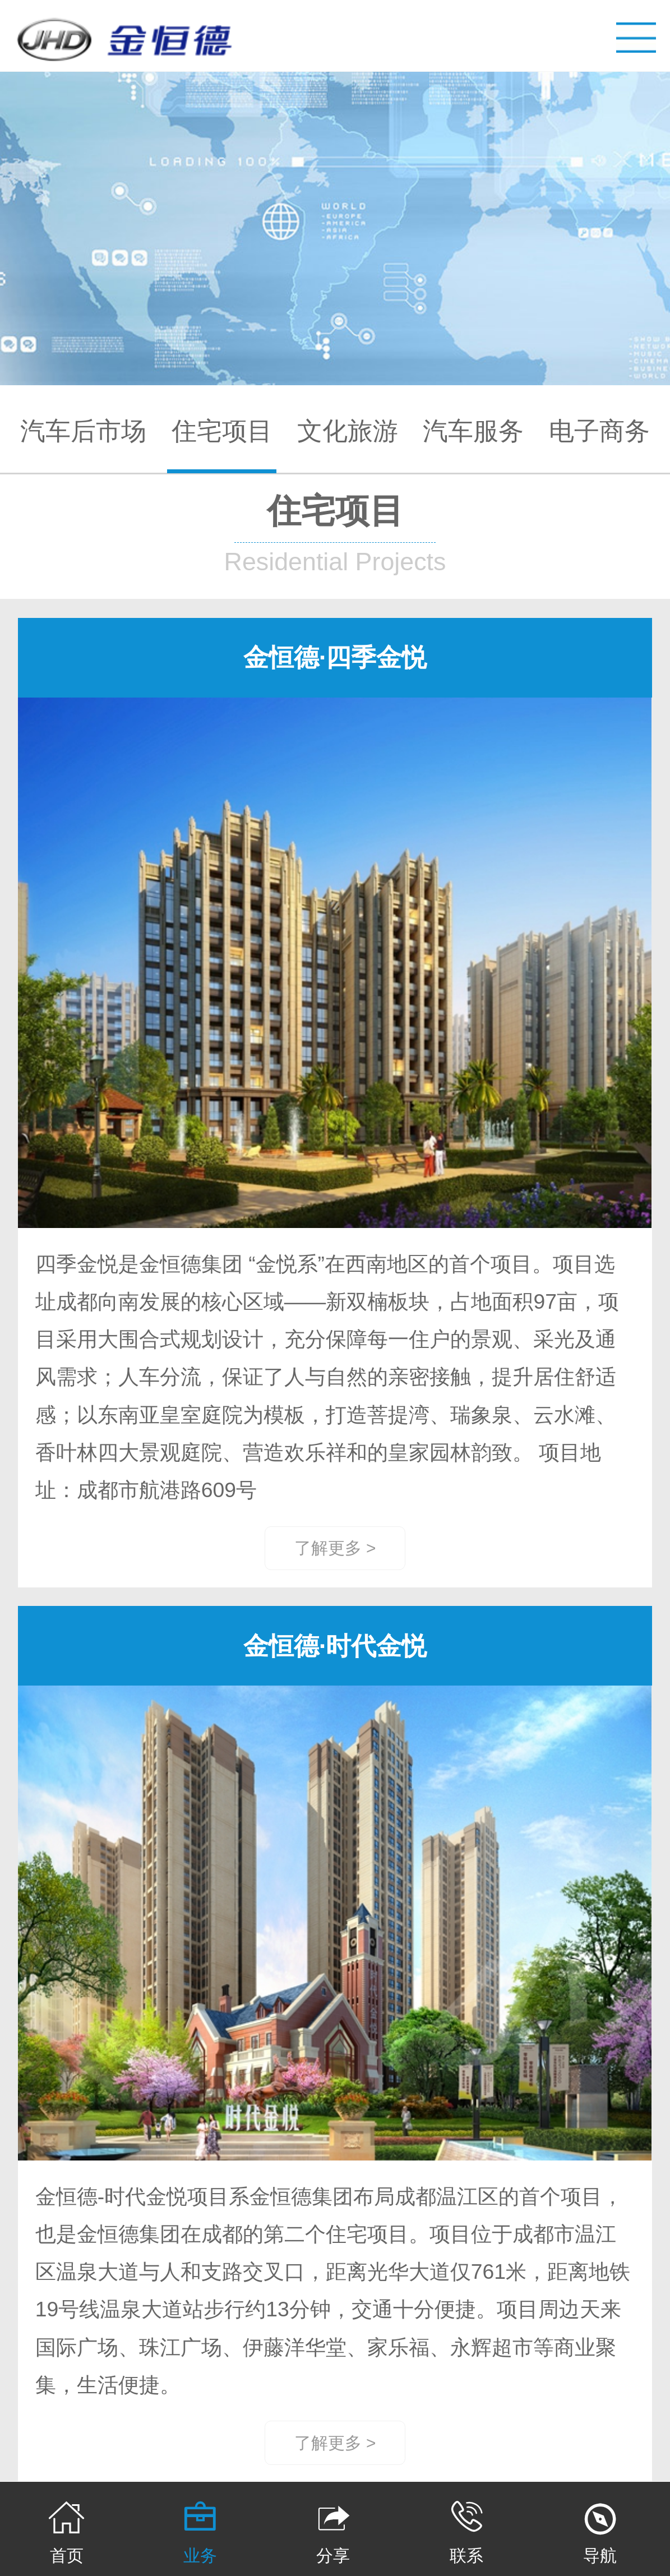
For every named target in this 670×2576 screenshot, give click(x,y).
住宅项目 (222, 431)
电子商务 (599, 431)
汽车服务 (473, 431)
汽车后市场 (83, 431)
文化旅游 (347, 431)
